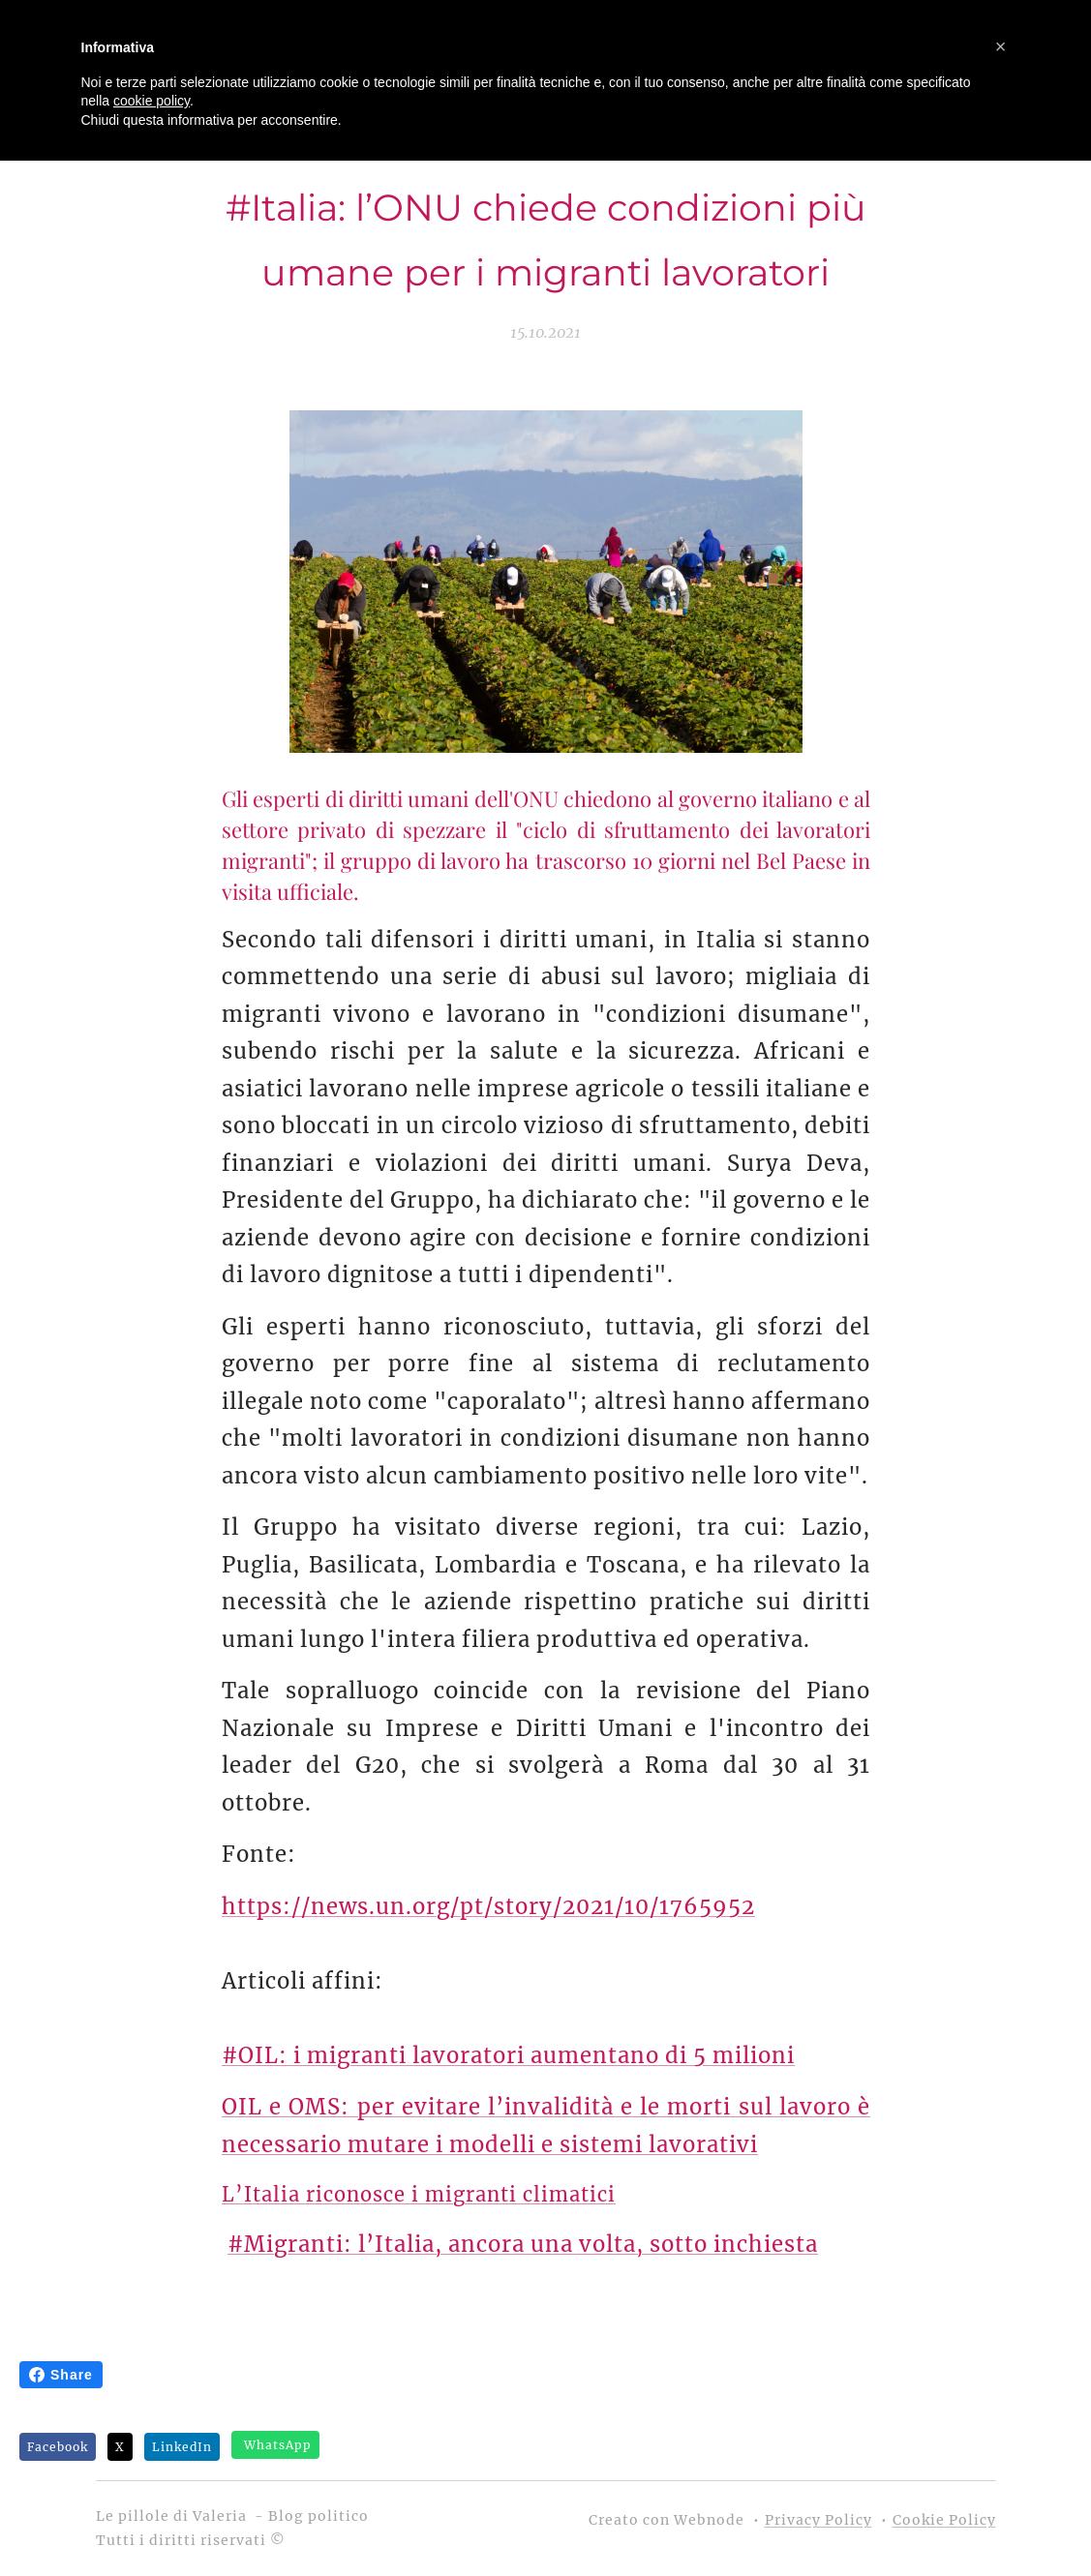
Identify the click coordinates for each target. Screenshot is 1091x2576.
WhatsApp (278, 2445)
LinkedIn (182, 2447)
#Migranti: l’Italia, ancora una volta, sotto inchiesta (522, 2244)
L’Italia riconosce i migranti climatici (419, 2194)
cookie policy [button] (151, 100)
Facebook (57, 2447)
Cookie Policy (944, 2520)
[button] (1000, 46)
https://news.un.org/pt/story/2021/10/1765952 (488, 1905)
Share (61, 2374)
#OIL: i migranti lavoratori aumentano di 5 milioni (508, 2054)
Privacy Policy (818, 2520)
